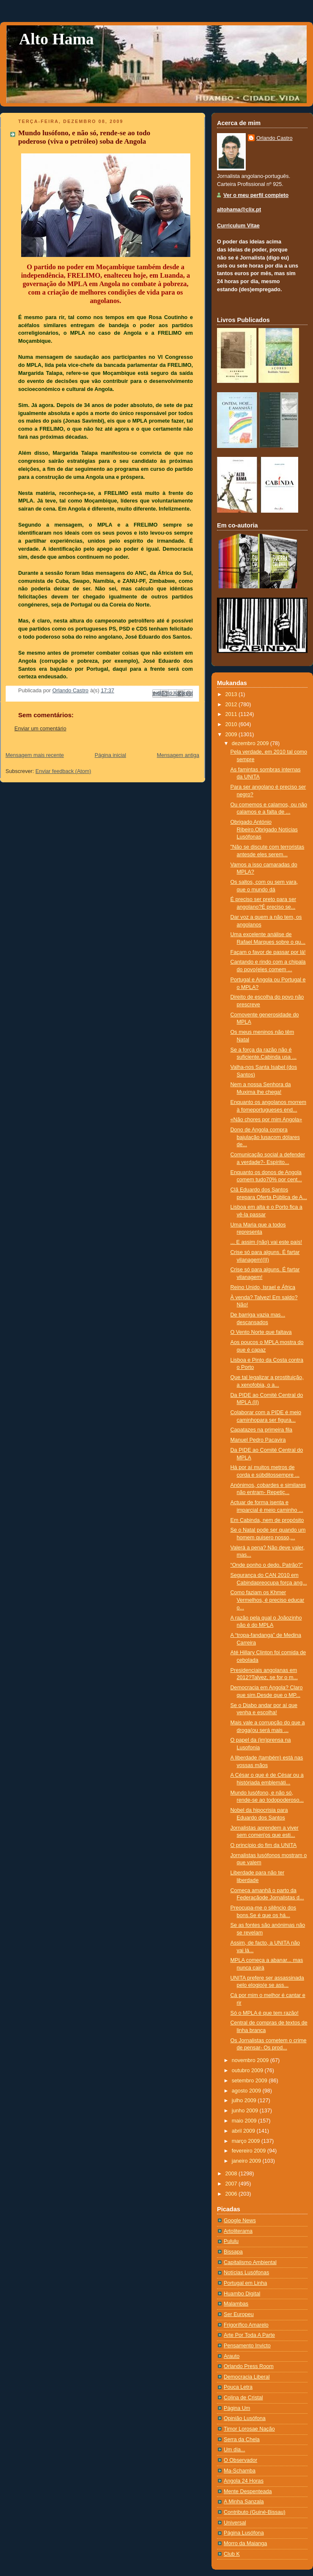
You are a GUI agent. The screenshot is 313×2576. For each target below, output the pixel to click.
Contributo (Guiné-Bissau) (255, 2512)
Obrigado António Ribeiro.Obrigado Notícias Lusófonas (264, 829)
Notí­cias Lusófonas (246, 2273)
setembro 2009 (250, 2081)
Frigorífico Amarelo (246, 2325)
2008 (232, 2174)
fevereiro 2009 (249, 2151)
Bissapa (233, 2252)
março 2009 (246, 2141)
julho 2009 (245, 2100)
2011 (232, 714)
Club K (232, 2554)
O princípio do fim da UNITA (264, 1845)
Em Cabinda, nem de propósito (267, 1520)
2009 (232, 735)
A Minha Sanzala (244, 2502)
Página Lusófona (244, 2533)
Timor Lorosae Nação (249, 2429)
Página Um (237, 2408)
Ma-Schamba (239, 2471)
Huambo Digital (242, 2294)
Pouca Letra (238, 2387)
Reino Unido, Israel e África (263, 1287)
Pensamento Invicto (247, 2346)
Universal (235, 2523)
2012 (232, 705)
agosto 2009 (247, 2091)
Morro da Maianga (245, 2543)
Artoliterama (238, 2231)
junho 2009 (246, 2111)
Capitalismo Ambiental (250, 2262)
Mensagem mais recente (34, 755)
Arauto (231, 2356)
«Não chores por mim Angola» (266, 1120)
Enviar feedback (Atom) (63, 771)
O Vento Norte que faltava (261, 1332)
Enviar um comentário (40, 729)
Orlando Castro (274, 138)
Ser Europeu (239, 2314)
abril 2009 (244, 2131)
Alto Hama (56, 39)
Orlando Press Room (249, 2366)
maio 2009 (245, 2121)
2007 (232, 2184)
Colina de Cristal (243, 2398)
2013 (232, 694)
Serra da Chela (242, 2439)
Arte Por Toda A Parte (249, 2335)
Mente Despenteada (248, 2491)
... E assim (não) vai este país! (266, 1242)
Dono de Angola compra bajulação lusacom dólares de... (265, 1137)
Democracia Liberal (247, 2377)
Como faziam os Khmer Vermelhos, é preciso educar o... (268, 1600)
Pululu (231, 2241)
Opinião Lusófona (245, 2418)
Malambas (236, 2304)
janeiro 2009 (247, 2161)
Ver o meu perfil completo (255, 195)
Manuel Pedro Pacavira (258, 1440)
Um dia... (234, 2450)
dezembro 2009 (251, 743)
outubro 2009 (248, 2070)
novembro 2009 (251, 2060)
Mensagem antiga (178, 755)
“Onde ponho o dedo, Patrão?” (267, 1565)
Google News (240, 2221)
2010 (232, 724)
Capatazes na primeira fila (261, 1430)
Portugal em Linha (245, 2283)
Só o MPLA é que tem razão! (265, 2013)
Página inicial (110, 755)
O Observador (240, 2460)
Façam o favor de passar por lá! (268, 952)
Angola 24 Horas (244, 2481)
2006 (232, 2194)
